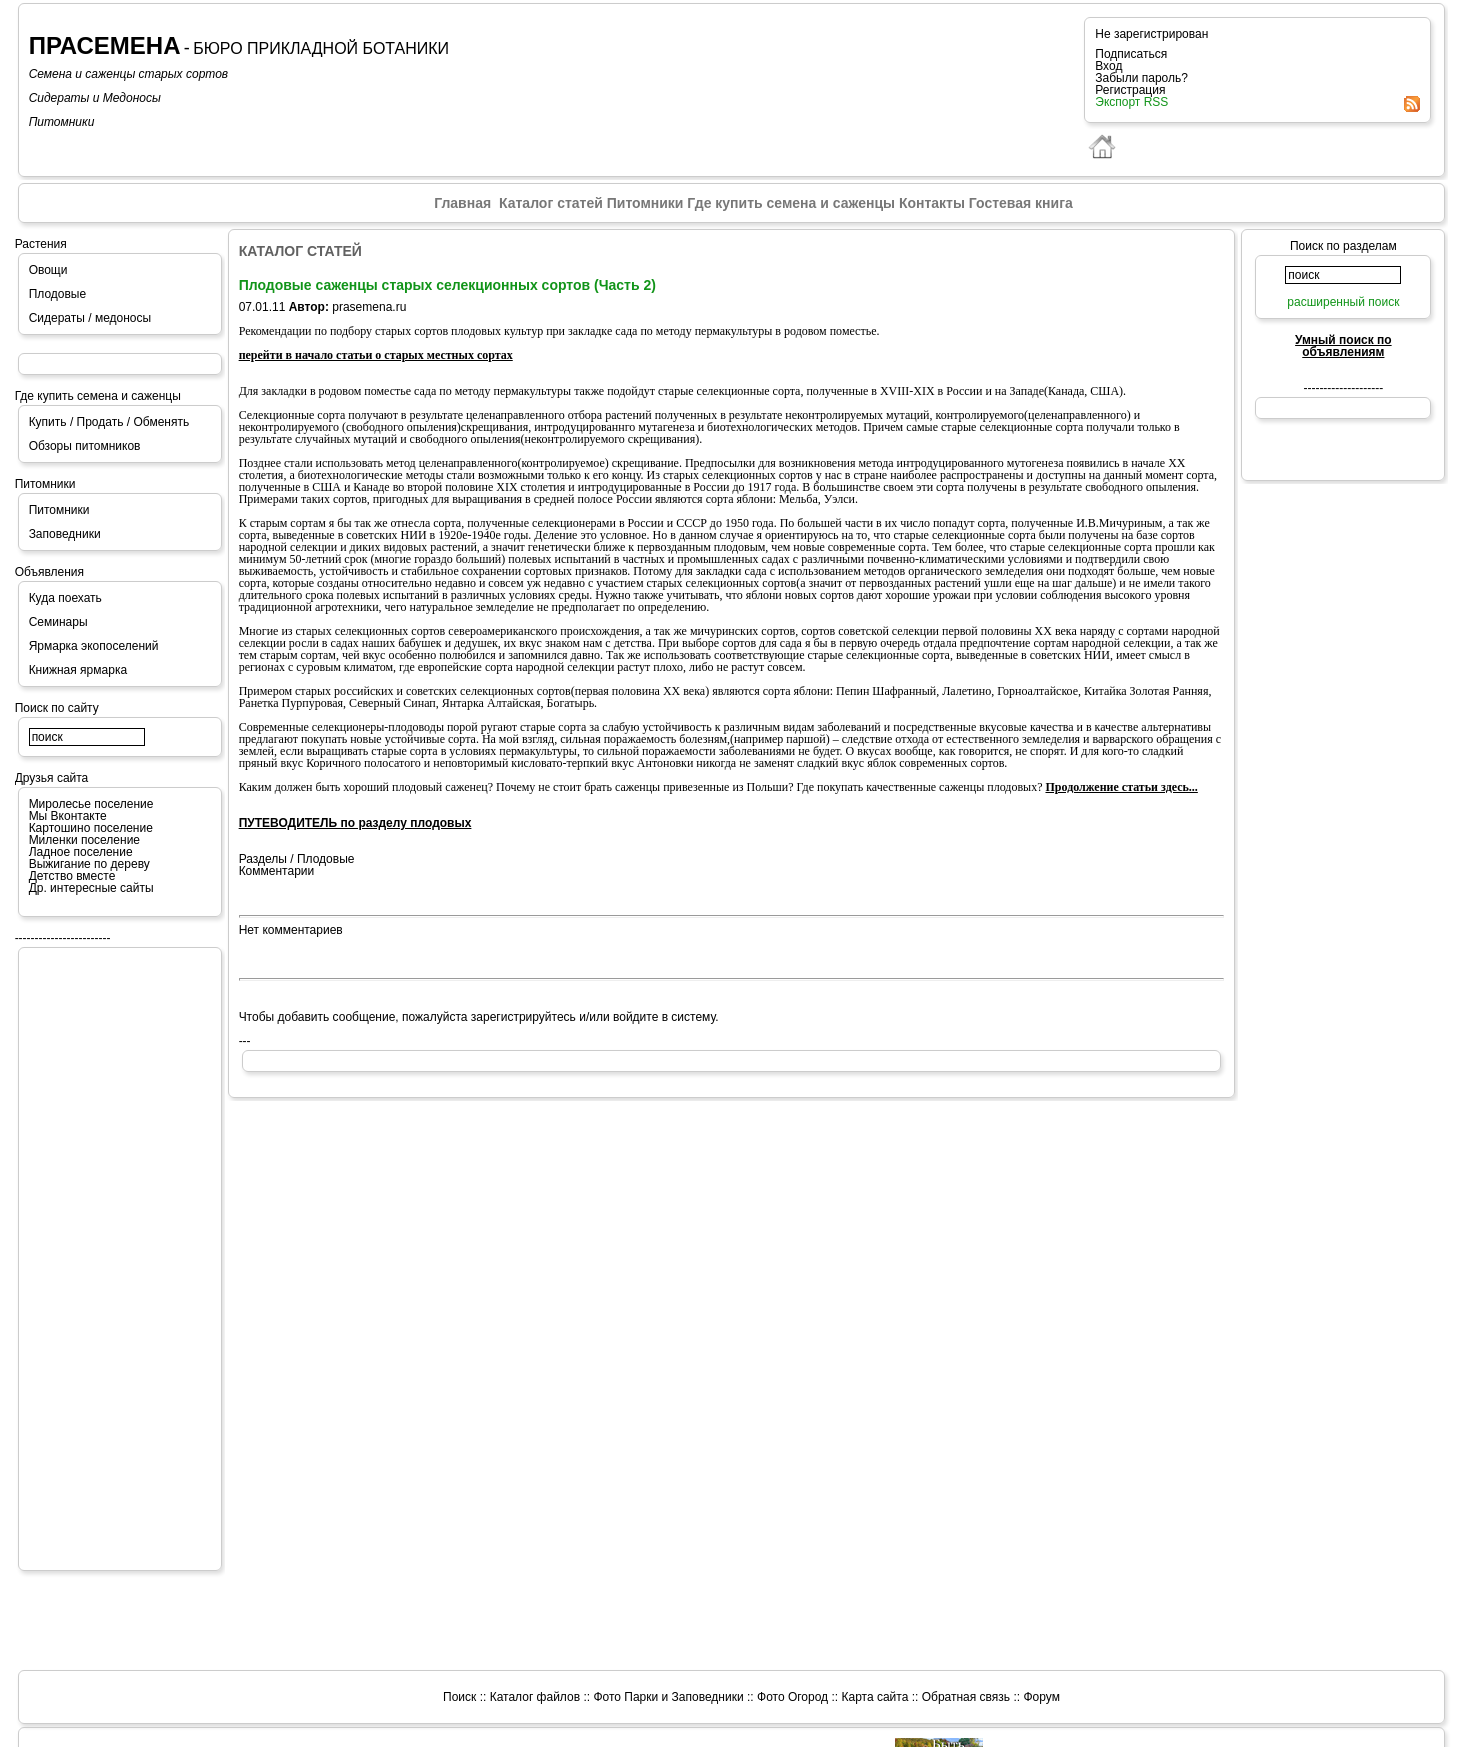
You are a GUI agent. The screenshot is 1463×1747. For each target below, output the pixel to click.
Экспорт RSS (1131, 102)
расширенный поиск (1343, 302)
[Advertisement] (109, 1258)
